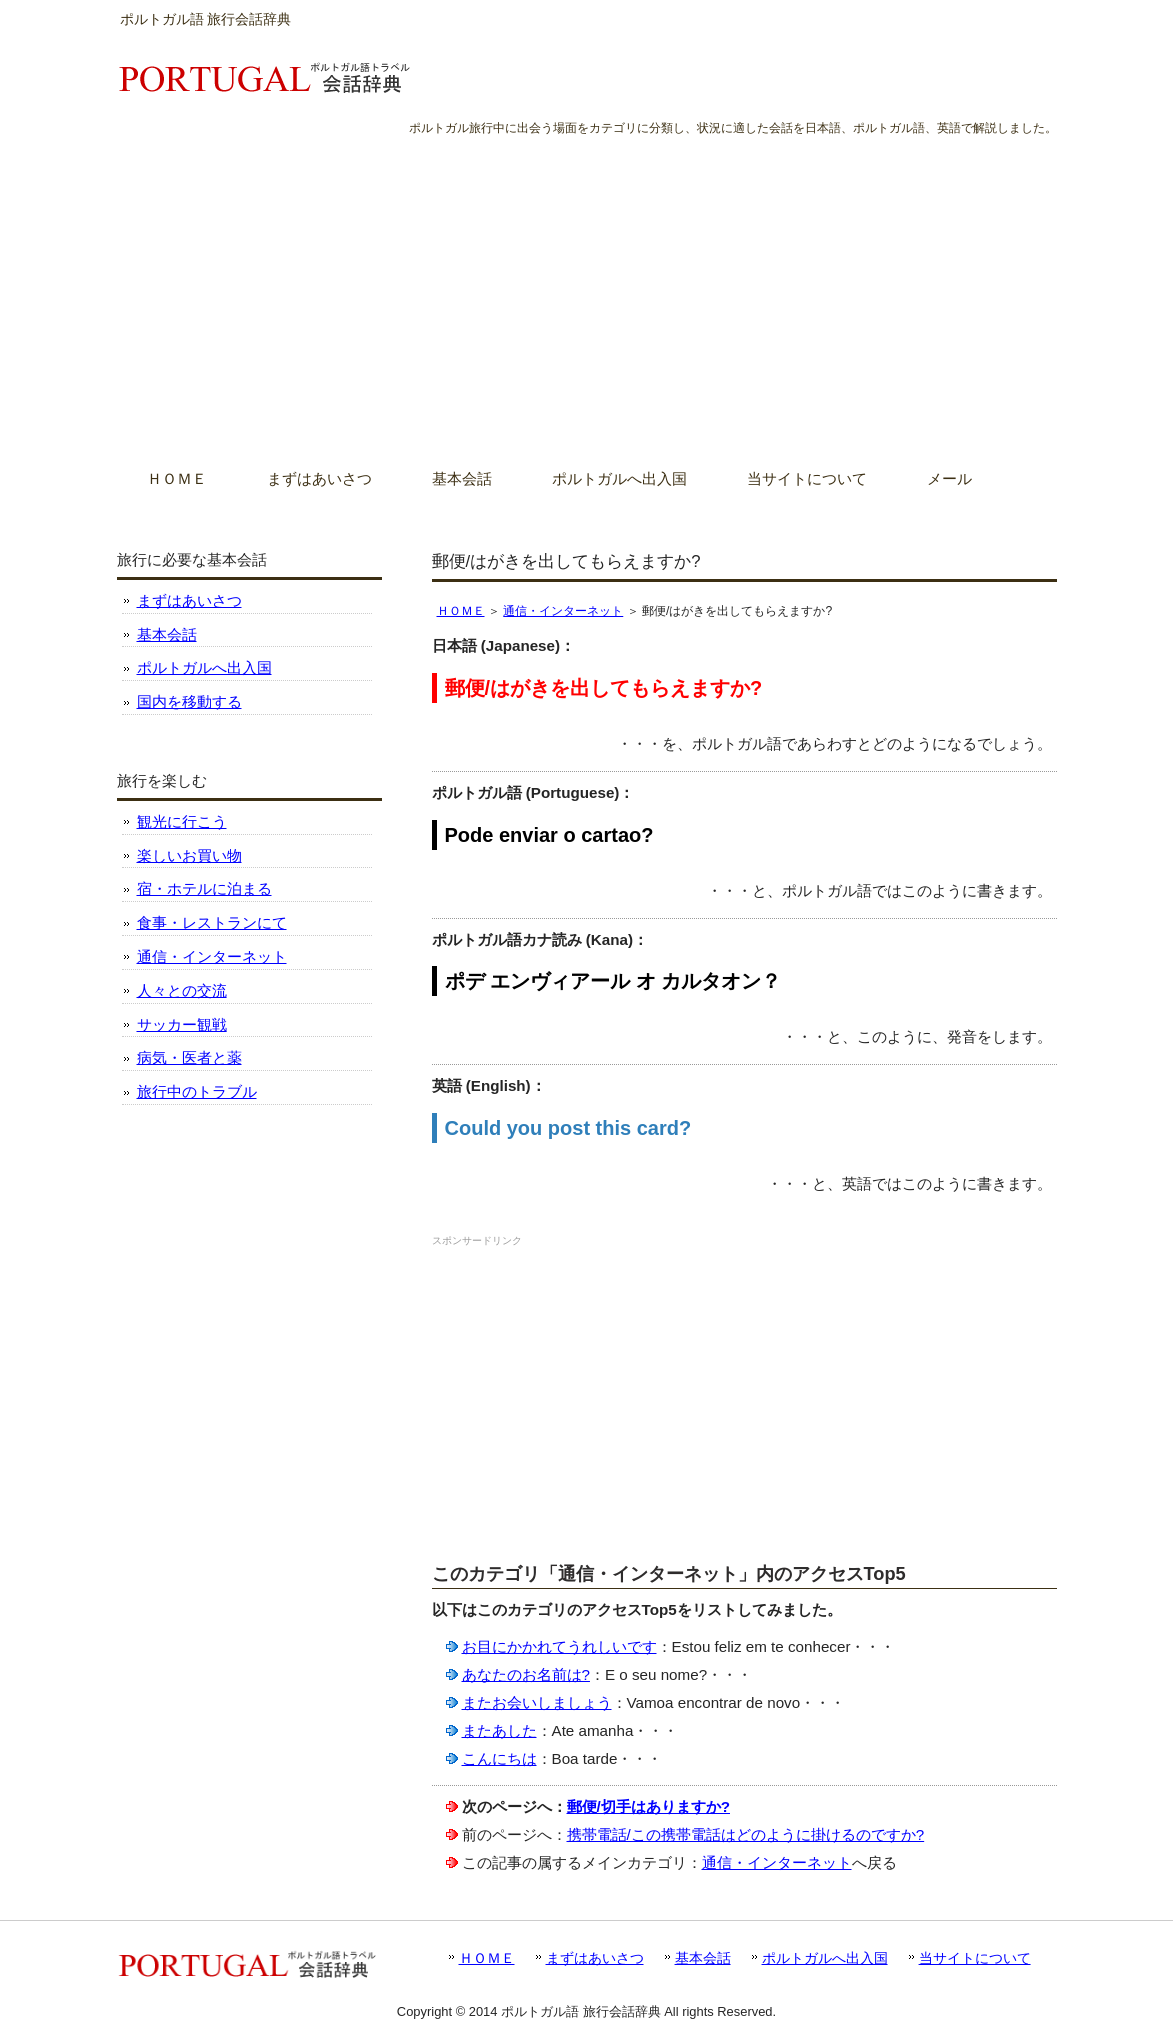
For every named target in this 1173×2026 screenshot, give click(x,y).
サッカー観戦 (182, 1024)
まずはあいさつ (189, 600)
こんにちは (499, 1758)
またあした (499, 1730)
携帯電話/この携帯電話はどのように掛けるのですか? (746, 1834)
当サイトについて (975, 1958)
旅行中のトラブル (197, 1091)
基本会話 (167, 634)
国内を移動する (189, 701)
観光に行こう (182, 821)
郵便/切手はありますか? (649, 1806)
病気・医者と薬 (189, 1057)
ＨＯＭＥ (461, 611)
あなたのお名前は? (526, 1674)
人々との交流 (182, 990)
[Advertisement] (586, 289)
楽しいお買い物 (189, 855)
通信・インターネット (563, 611)
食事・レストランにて (212, 922)
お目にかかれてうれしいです (559, 1646)
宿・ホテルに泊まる (204, 888)
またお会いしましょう (537, 1702)
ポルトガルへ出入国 (204, 667)
